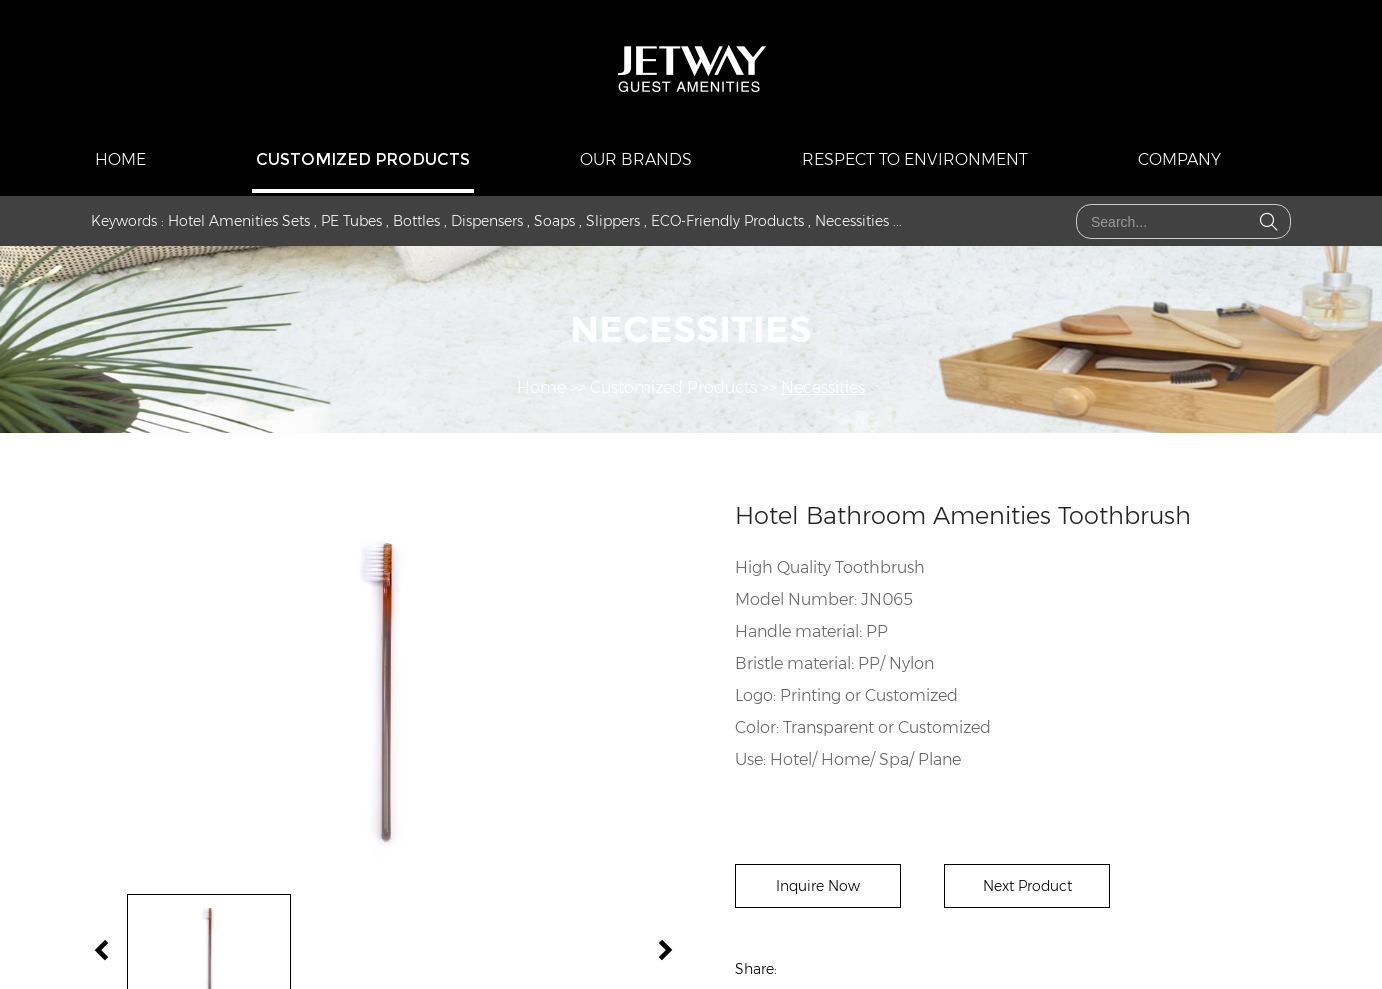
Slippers (613, 221)
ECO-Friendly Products (727, 221)
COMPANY (1179, 159)
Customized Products (363, 159)
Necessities (852, 221)
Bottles (416, 221)
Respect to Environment (915, 159)
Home (120, 159)
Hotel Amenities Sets (239, 221)
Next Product (1027, 886)
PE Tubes (351, 221)
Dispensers (487, 221)
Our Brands (636, 159)
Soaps (554, 221)
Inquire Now (818, 886)
